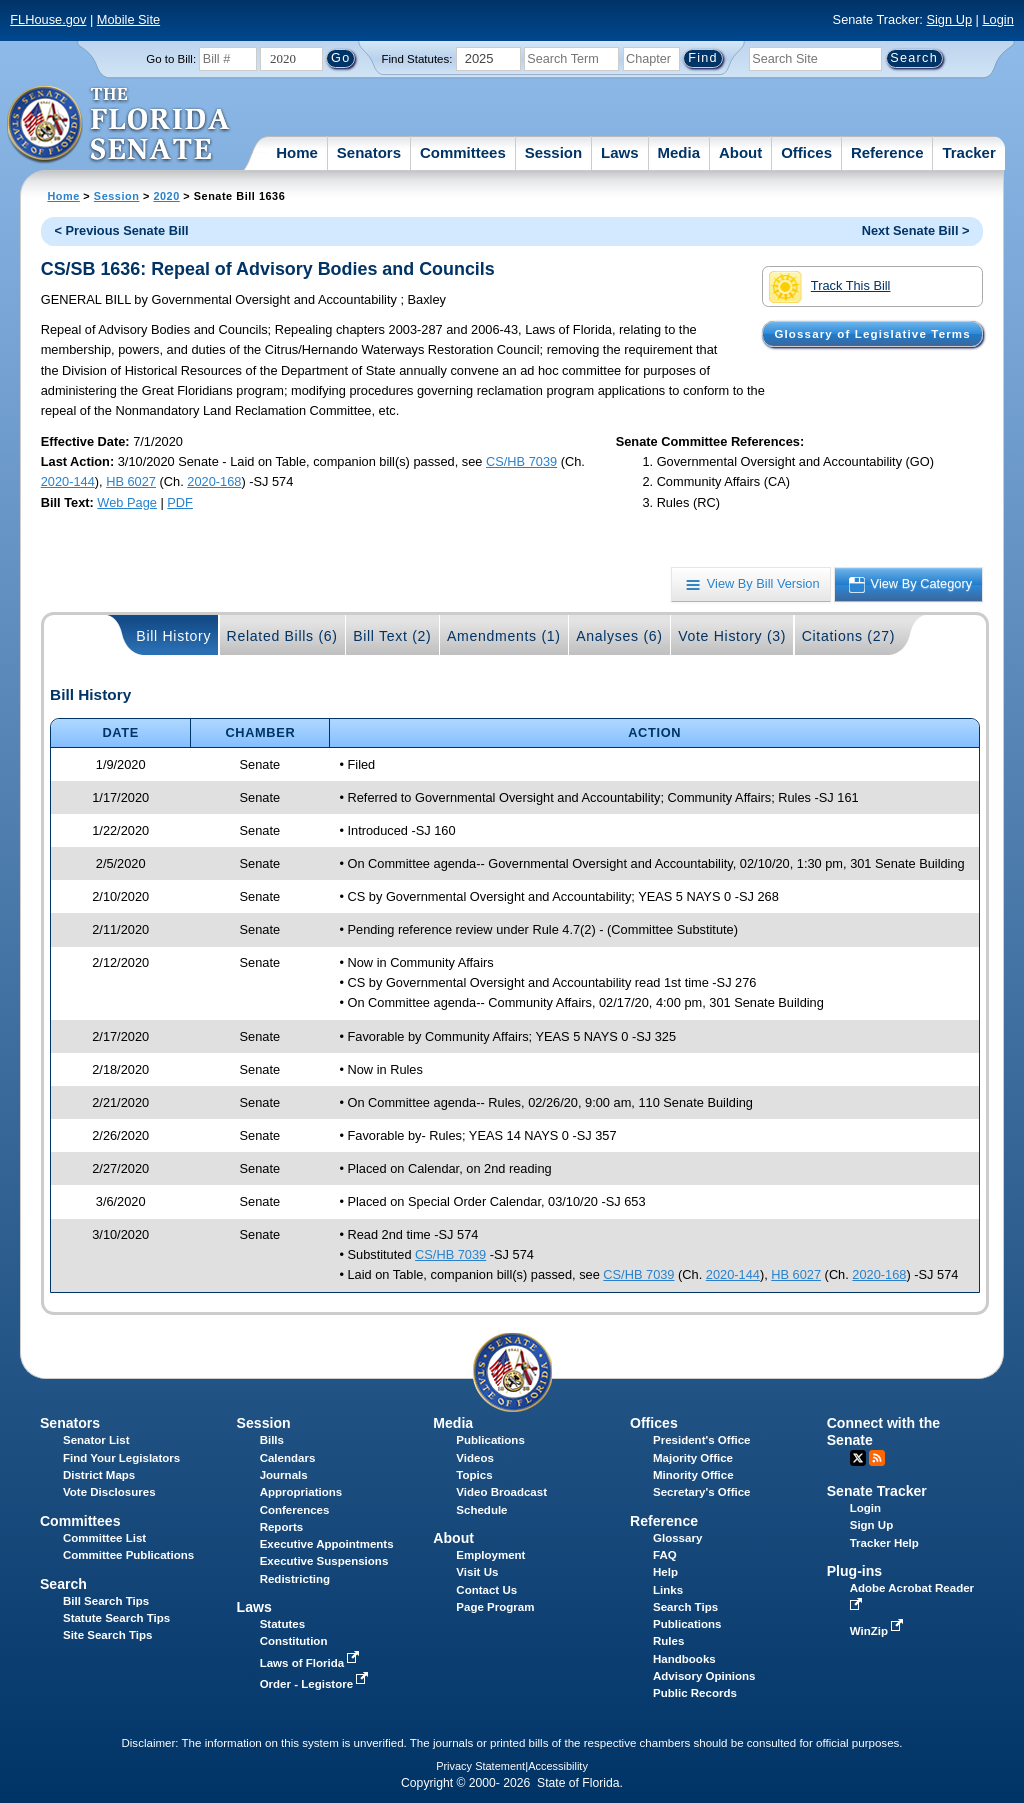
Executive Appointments (327, 1544)
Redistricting (295, 1579)
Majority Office (693, 1458)
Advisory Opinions (704, 1676)
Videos (475, 1458)
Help (665, 1572)
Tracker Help (884, 1543)
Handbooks (684, 1659)
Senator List (96, 1440)
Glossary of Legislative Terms (872, 334)
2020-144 (68, 481)
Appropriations (301, 1492)
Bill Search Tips (106, 1601)
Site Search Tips (107, 1635)
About (740, 152)
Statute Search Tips (116, 1618)
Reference (887, 152)
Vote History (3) (732, 636)
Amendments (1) (504, 636)
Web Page (127, 502)
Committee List (104, 1538)
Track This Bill (829, 287)
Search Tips (685, 1607)
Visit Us (477, 1572)
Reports (282, 1527)
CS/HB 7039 (521, 461)
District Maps (99, 1475)
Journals (284, 1475)
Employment (490, 1555)
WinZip (878, 1631)
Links (668, 1590)
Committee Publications (128, 1555)
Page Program (495, 1607)
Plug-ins (855, 1571)
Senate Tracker (877, 1491)
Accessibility (558, 1766)
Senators (369, 152)
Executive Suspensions (324, 1561)
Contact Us (486, 1590)
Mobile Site (128, 19)
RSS (877, 1458)
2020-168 (214, 481)
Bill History (173, 636)
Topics (474, 1475)
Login (997, 19)
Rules (668, 1641)
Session (554, 152)
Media (679, 152)
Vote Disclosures (109, 1492)
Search (63, 1584)
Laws (620, 152)
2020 (166, 196)
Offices (806, 152)
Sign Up (949, 19)
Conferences (295, 1510)
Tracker (968, 152)
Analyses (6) (619, 636)
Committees (463, 152)
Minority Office (693, 1475)
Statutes (282, 1624)
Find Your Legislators (121, 1458)
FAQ (665, 1555)
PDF (180, 502)
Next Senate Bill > (916, 230)
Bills (272, 1440)
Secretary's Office (701, 1492)
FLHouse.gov (48, 19)
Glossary (677, 1538)
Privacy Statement (480, 1766)
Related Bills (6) (282, 636)
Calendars (288, 1458)
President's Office (701, 1440)
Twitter (858, 1458)
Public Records (695, 1693)
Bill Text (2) (392, 636)
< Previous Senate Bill (122, 230)
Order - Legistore (316, 1684)
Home (297, 152)
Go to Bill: (171, 59)
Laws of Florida (312, 1663)
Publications (490, 1440)
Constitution (294, 1641)
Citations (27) (848, 636)
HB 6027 (131, 481)
